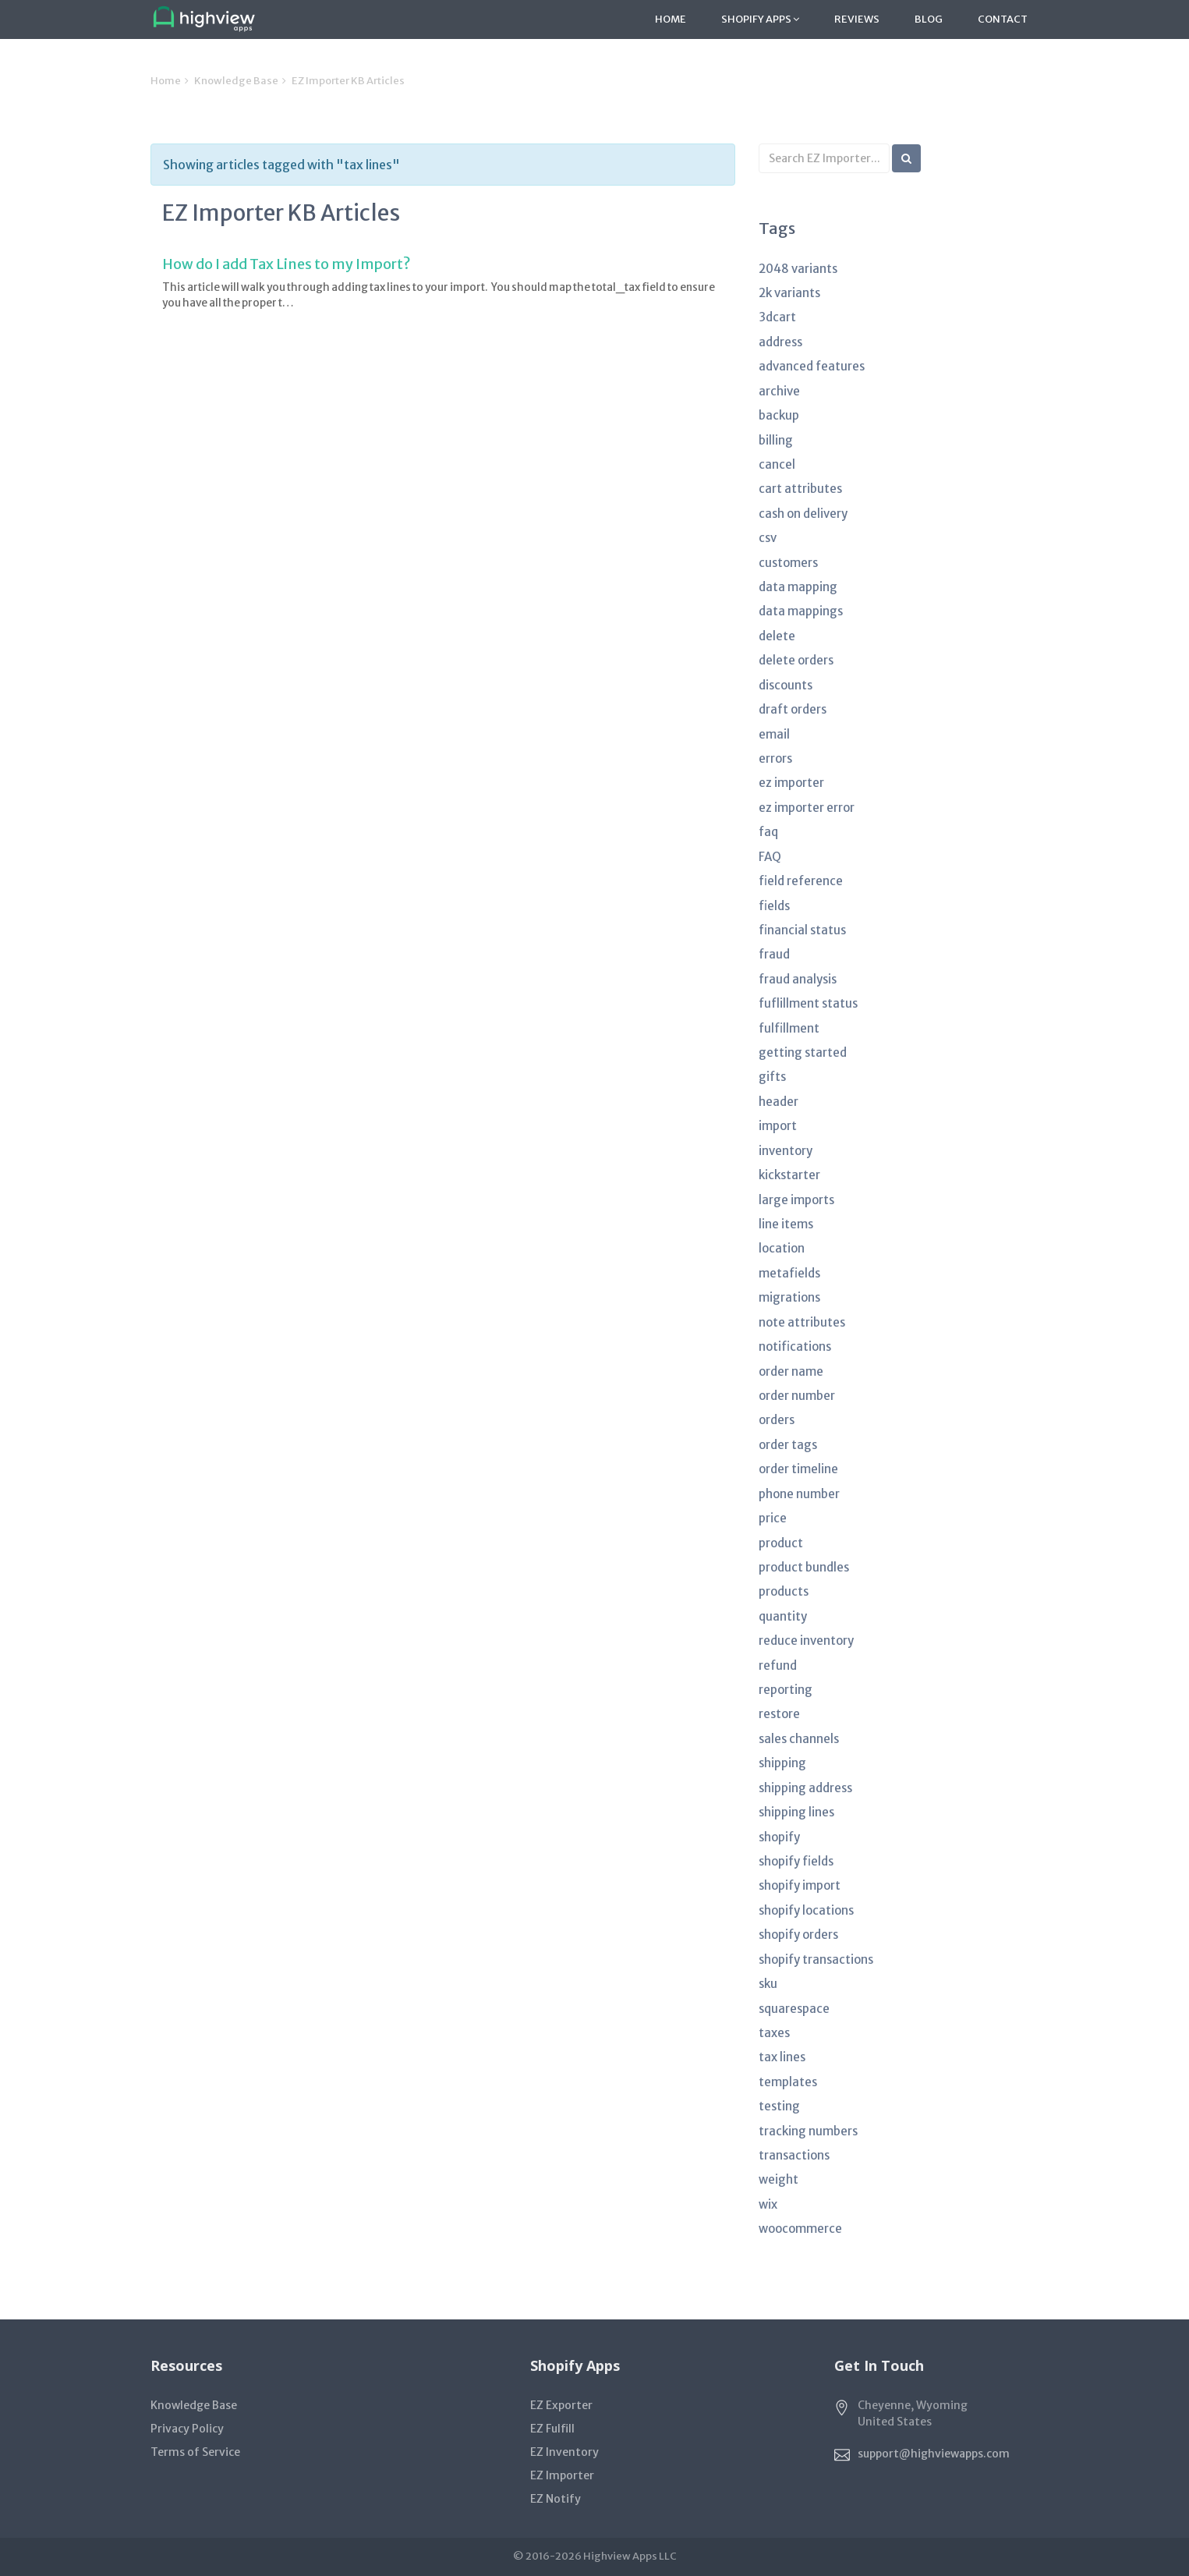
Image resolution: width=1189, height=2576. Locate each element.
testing (779, 2106)
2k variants (789, 292)
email (774, 734)
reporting (785, 1689)
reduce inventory (806, 1640)
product (781, 1543)
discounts (785, 685)
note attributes (802, 1322)
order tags (788, 1444)
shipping (782, 1763)
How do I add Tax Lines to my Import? (286, 264)
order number (797, 1395)
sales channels (799, 1738)
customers (788, 562)
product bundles (804, 1567)
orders (776, 1419)
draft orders (792, 709)
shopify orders (798, 1934)
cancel (777, 464)
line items (786, 1224)
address (780, 342)
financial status (802, 930)
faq (768, 831)
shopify (779, 1837)
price (773, 1518)
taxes (774, 2032)
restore (779, 1713)
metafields (789, 1273)
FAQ (770, 856)
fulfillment (789, 1028)
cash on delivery (803, 513)
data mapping (798, 586)
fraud (774, 954)
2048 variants (798, 268)
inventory (785, 1150)
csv (768, 537)
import (778, 1125)
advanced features (812, 366)
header (778, 1101)
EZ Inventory (564, 2452)
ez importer (791, 782)
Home (670, 19)
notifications (795, 1346)
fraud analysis (798, 979)
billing (776, 440)
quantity (783, 1616)
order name (791, 1371)
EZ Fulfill (552, 2429)
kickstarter (789, 1175)
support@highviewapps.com (934, 2454)
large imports (796, 1199)
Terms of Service (195, 2452)
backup (779, 415)
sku (768, 1983)
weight (778, 2179)
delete (777, 636)
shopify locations (806, 1910)
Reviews (856, 19)
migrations (789, 1297)
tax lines (782, 2057)
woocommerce (800, 2228)
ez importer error (807, 807)
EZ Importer (562, 2475)
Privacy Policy (187, 2429)
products (784, 1591)
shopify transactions (816, 1959)
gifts (772, 1076)
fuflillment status (808, 1003)
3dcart (777, 317)
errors (775, 758)
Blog (929, 19)
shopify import (799, 1885)
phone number (799, 1493)
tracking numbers (808, 2131)
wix (768, 2204)
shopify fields (796, 1861)
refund (778, 1665)
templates (788, 2082)
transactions (794, 2155)
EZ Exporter (561, 2405)
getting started (803, 1052)
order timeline (798, 1469)
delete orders (796, 660)
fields (774, 905)
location (782, 1248)
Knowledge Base (236, 80)
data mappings (801, 611)
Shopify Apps (760, 19)
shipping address (805, 1788)
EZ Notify (555, 2499)
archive (779, 391)
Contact (1003, 19)
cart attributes (800, 488)
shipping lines (796, 1812)
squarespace (794, 2008)
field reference (801, 880)
